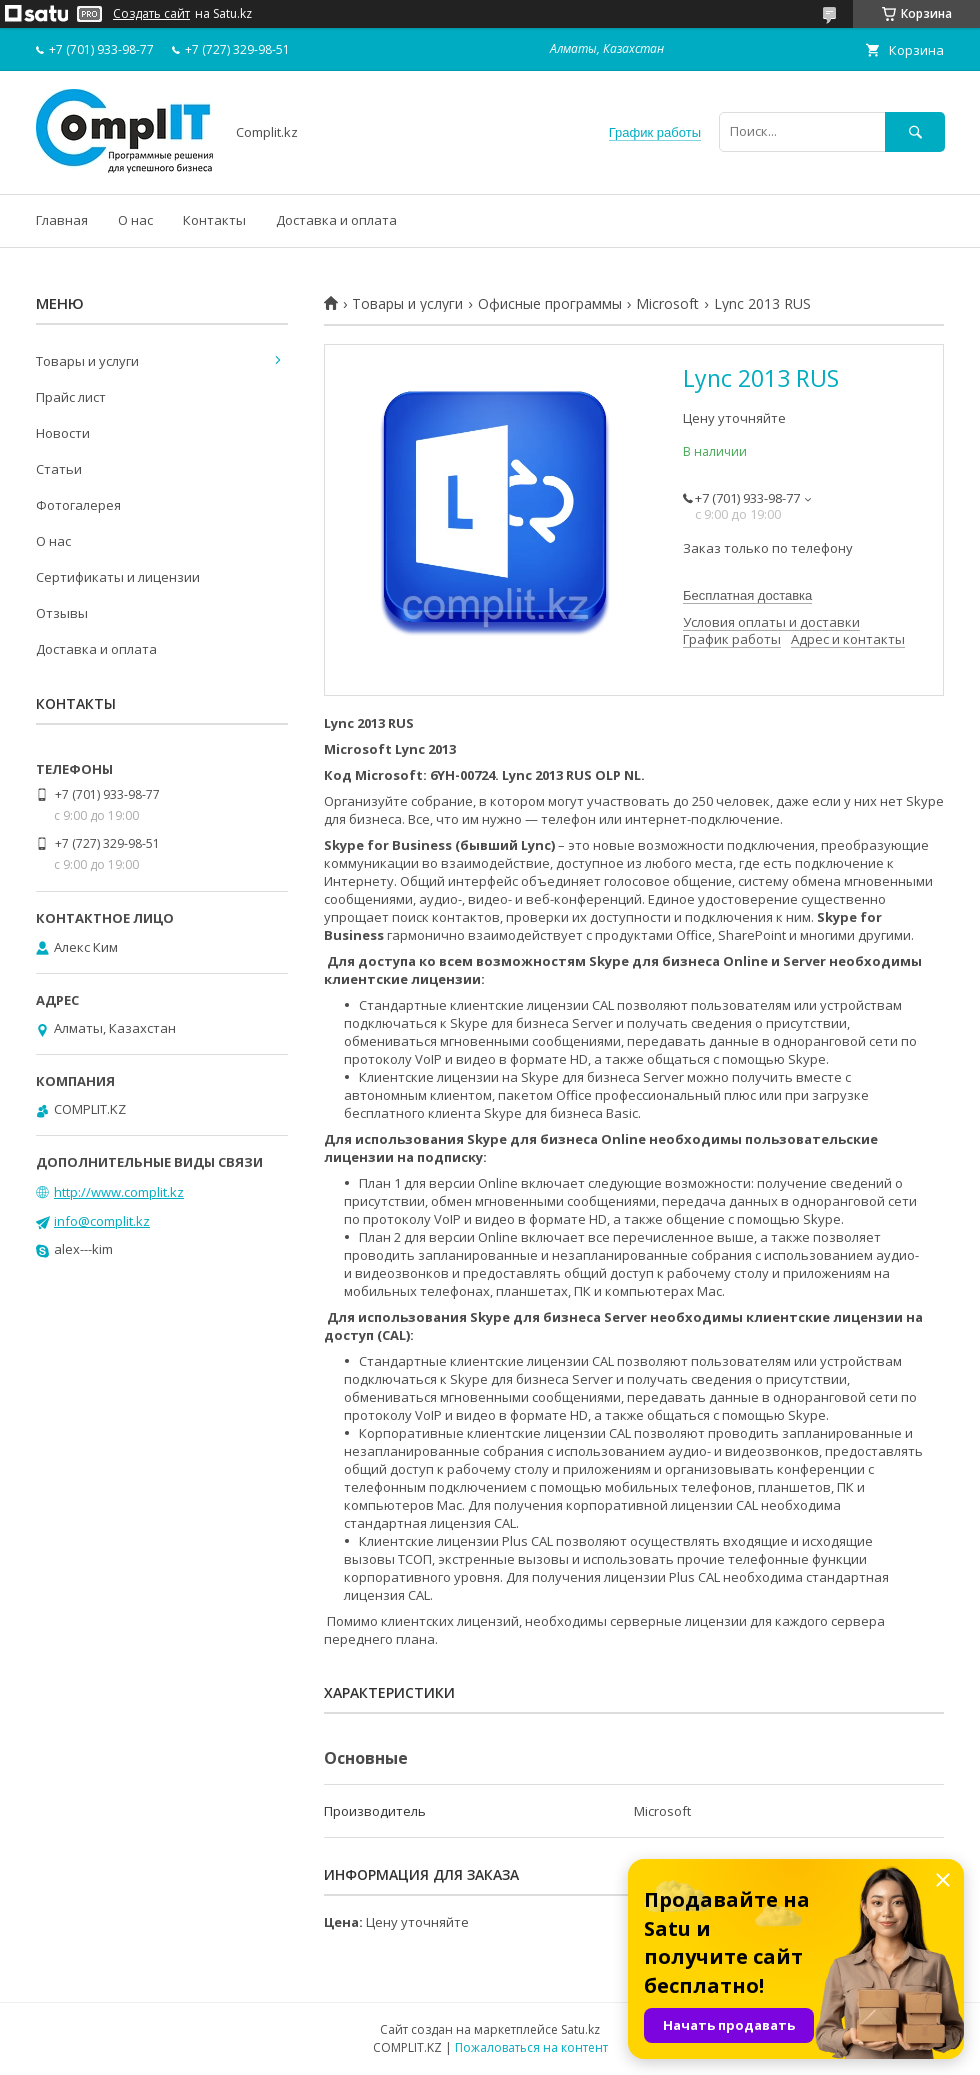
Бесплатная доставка (747, 595)
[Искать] (915, 131)
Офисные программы (550, 304)
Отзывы (62, 613)
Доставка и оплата (336, 220)
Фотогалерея (78, 505)
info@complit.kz (102, 1221)
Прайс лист (71, 397)
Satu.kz (580, 2029)
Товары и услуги (407, 304)
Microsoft (667, 304)
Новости (63, 433)
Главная (62, 220)
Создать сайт (151, 14)
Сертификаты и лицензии (118, 577)
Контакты (214, 220)
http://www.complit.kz (119, 1192)
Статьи (59, 469)
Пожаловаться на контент (531, 2047)
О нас (135, 220)
